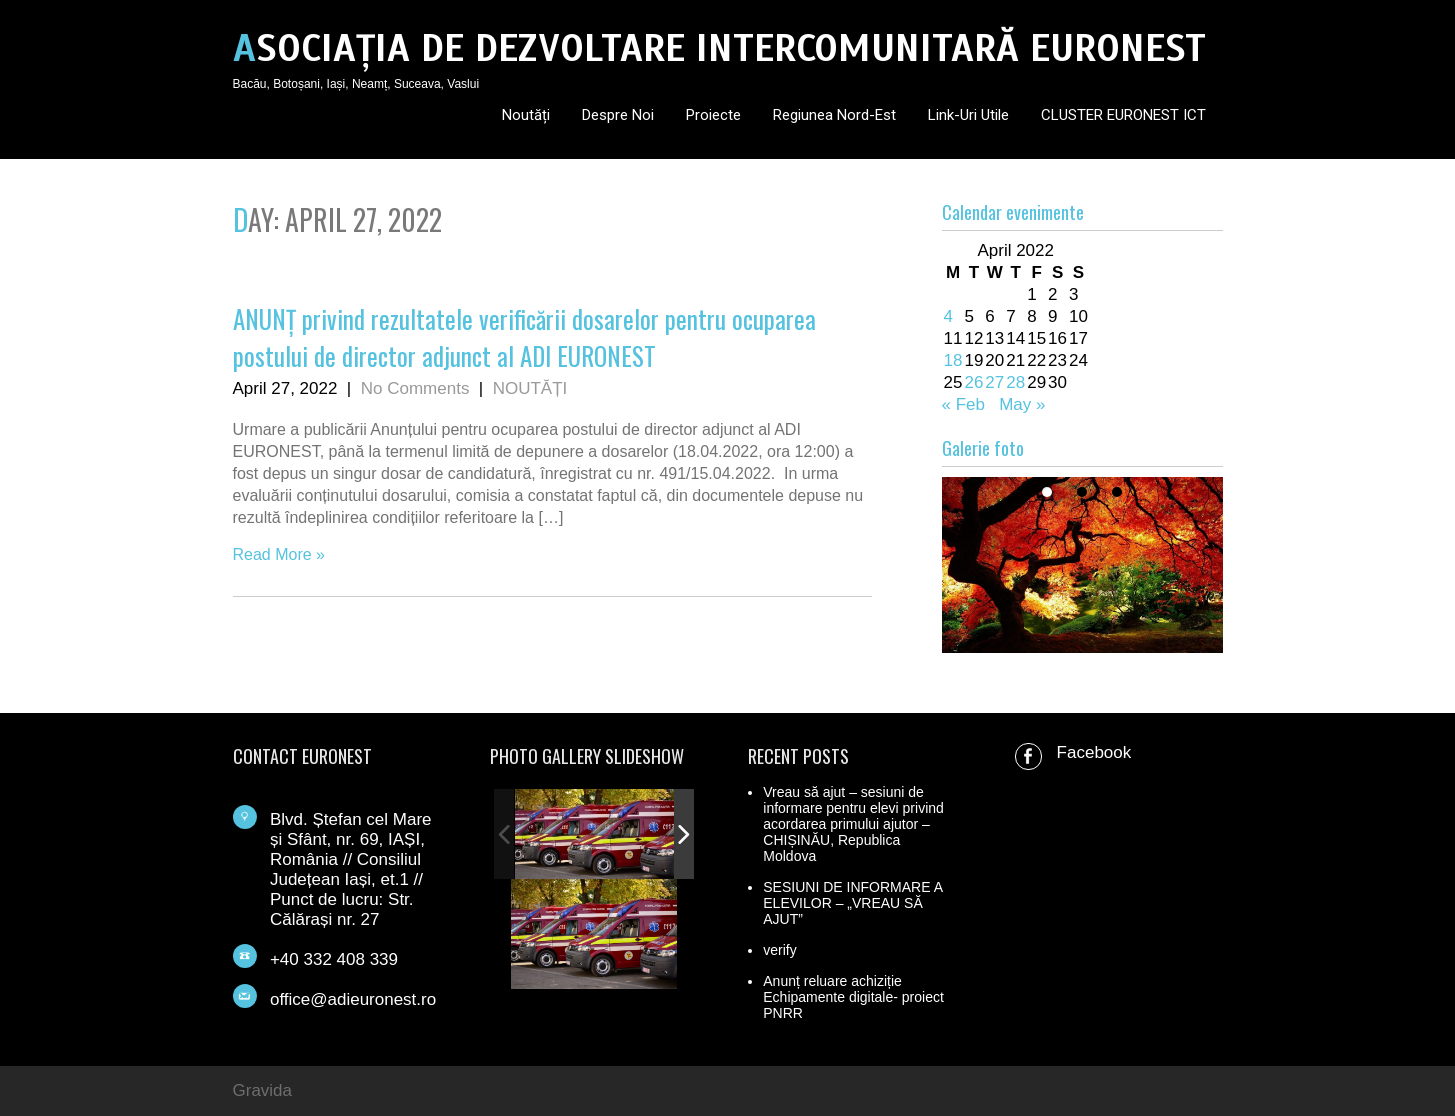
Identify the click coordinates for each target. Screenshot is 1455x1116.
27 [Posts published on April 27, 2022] (994, 382)
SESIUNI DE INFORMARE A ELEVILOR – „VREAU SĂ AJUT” (852, 903)
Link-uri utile (968, 115)
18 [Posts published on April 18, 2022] (953, 360)
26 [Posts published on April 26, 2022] (973, 382)
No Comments (415, 388)
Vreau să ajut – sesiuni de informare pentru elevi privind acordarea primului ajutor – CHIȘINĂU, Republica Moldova (853, 824)
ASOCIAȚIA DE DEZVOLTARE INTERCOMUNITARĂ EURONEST (719, 48)
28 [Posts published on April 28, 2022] (1015, 382)
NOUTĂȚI (530, 388)
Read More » (279, 554)
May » (1022, 404)
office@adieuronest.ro (353, 999)
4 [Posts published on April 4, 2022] (948, 316)
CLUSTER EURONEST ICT (1123, 115)
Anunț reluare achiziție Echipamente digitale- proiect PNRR (853, 997)
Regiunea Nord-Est (834, 115)
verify (779, 950)
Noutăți (526, 115)
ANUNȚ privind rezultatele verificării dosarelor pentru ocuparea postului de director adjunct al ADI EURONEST (524, 337)
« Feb (963, 404)
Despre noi (618, 115)
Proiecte (713, 115)
